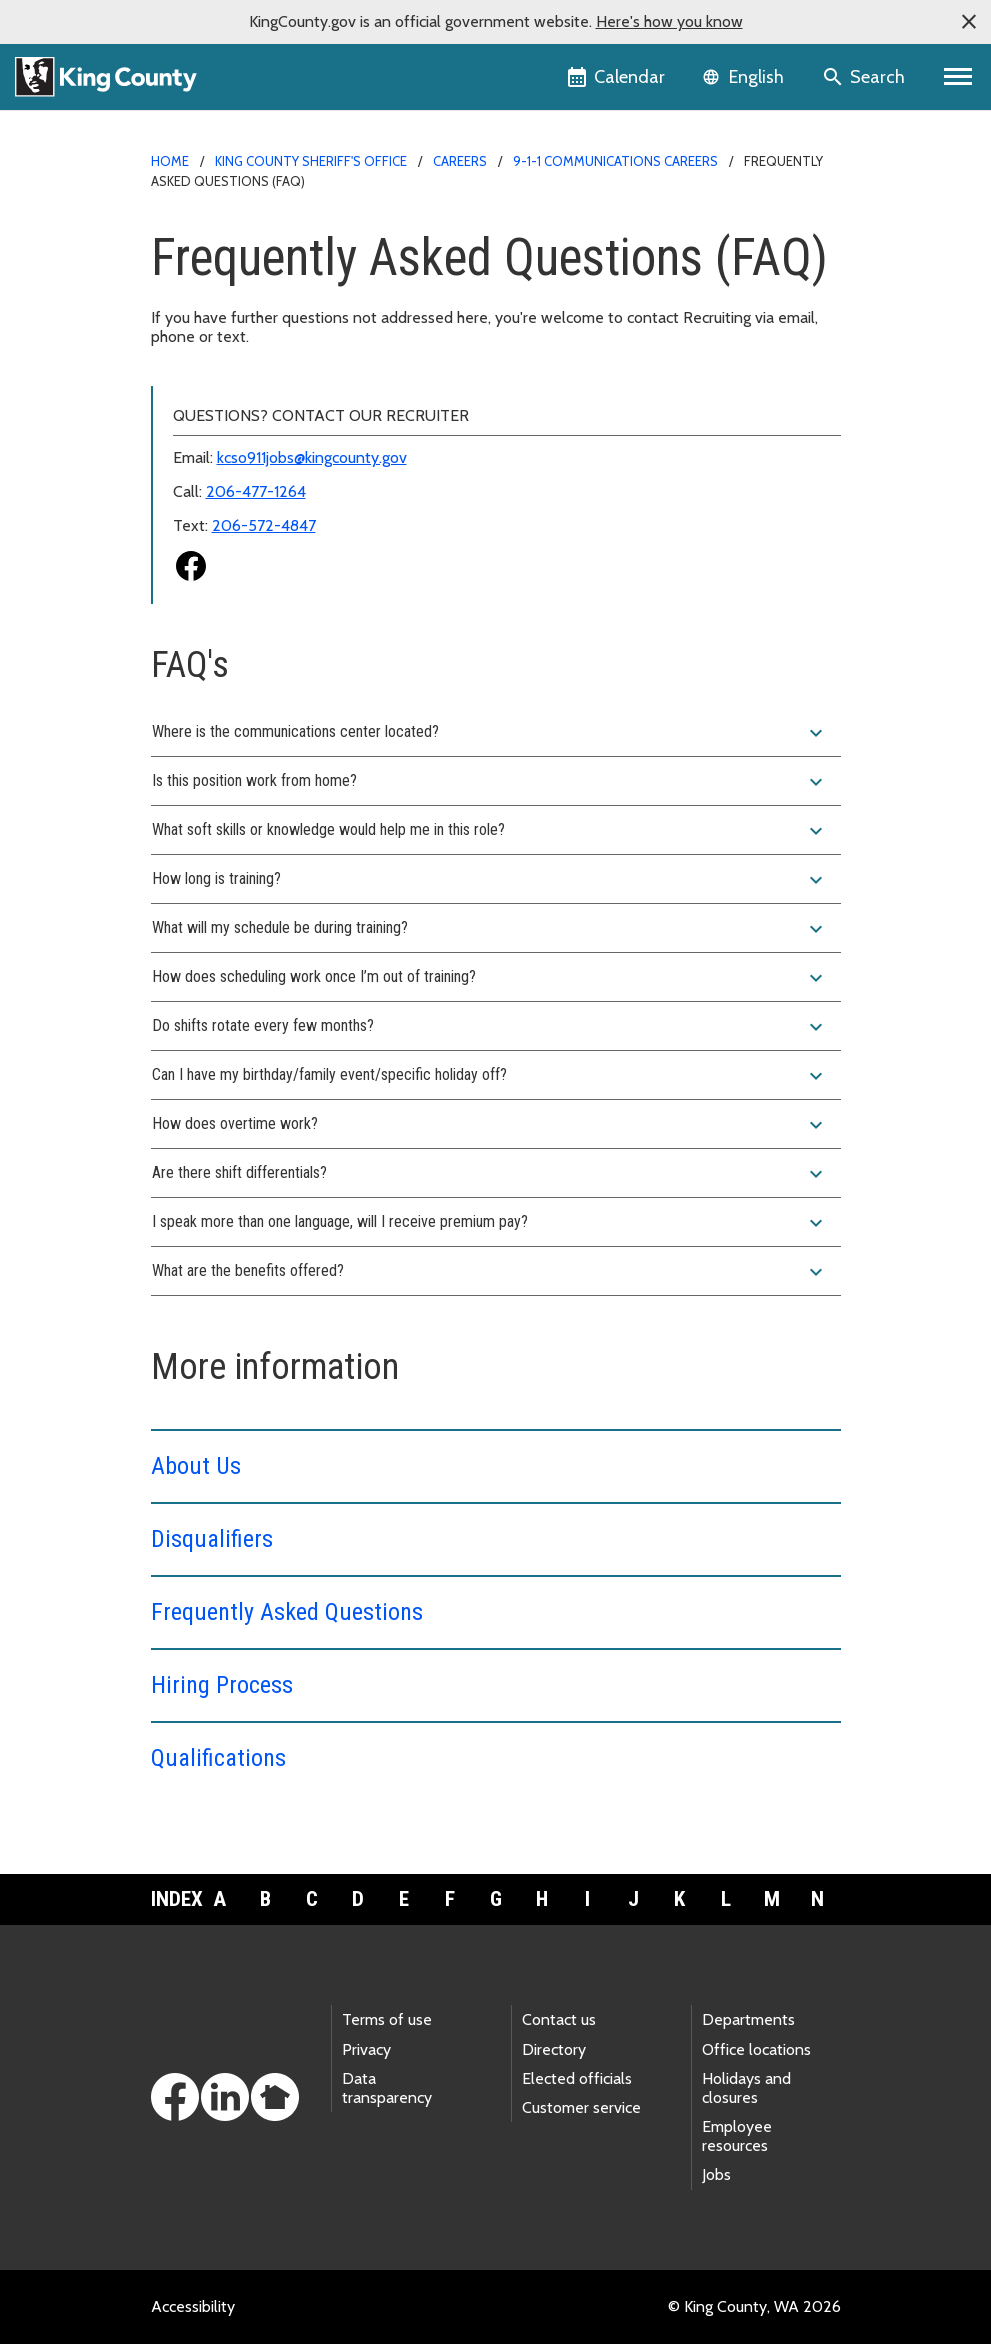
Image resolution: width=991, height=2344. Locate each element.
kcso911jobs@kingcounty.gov (312, 457)
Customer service (581, 2107)
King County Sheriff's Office (311, 161)
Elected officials (577, 2078)
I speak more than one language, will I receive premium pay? (490, 1223)
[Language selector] (745, 77)
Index (174, 1899)
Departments (748, 2019)
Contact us (559, 2019)
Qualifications (218, 1758)
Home (170, 161)
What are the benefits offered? (490, 1272)
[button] (969, 22)
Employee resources (737, 2136)
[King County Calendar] (617, 77)
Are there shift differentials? (490, 1174)
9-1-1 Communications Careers (615, 161)
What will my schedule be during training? (490, 929)
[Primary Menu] (958, 77)
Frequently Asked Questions (287, 1612)
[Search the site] (865, 77)
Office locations (756, 2049)
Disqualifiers (212, 1539)
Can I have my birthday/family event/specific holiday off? (490, 1076)
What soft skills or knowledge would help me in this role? (490, 831)
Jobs (716, 2174)
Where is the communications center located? (490, 733)
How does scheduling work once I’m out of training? (490, 978)
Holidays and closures (746, 2088)
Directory (554, 2049)
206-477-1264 (256, 491)
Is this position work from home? (490, 782)
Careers (460, 161)
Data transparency (387, 2088)
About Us (196, 1466)
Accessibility (193, 2306)
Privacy (366, 2049)
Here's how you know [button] (669, 21)
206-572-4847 (264, 525)
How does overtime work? (490, 1125)
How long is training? (490, 880)
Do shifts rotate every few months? (490, 1027)
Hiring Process (222, 1685)
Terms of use (387, 2019)
